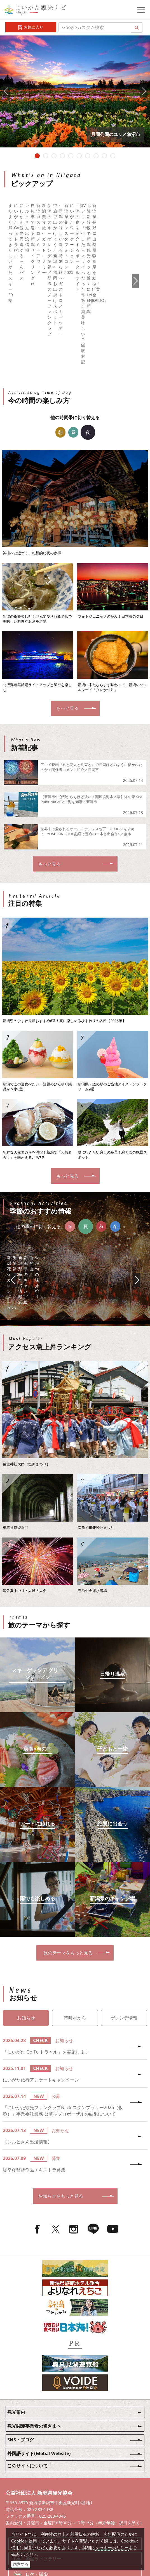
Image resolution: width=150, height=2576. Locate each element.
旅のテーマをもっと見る (77, 1886)
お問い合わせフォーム (47, 2523)
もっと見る (76, 639)
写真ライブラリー (43, 2477)
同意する (21, 2564)
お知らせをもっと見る (76, 2129)
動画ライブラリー (43, 2493)
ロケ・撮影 (36, 2508)
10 (112, 155)
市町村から (75, 1952)
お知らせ (26, 1952)
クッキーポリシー (112, 2547)
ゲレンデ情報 (124, 1952)
